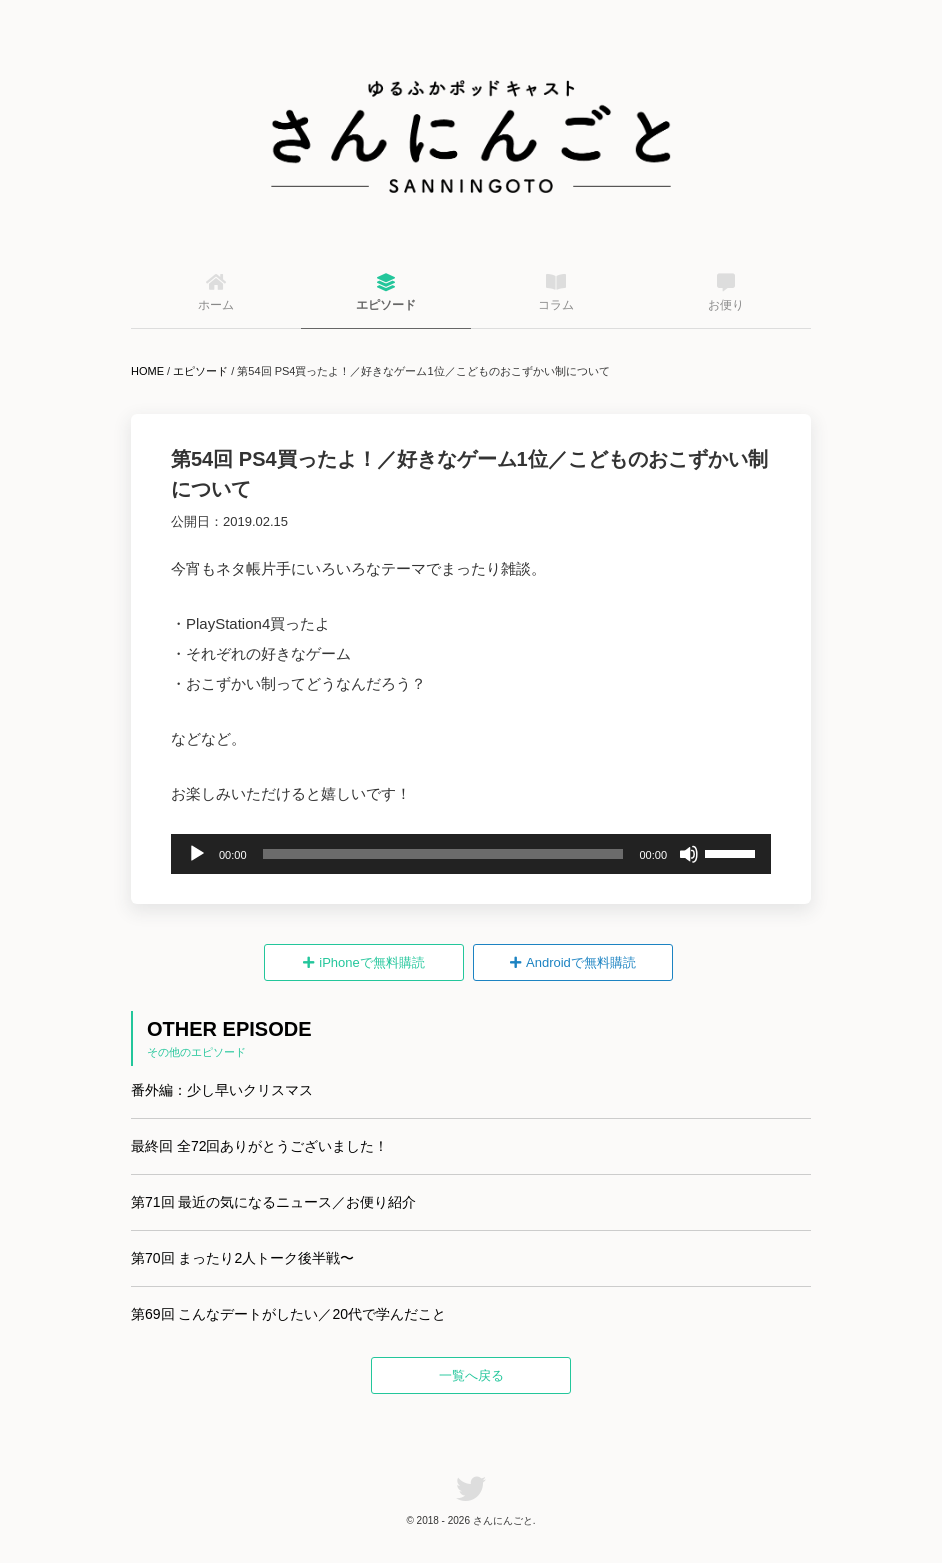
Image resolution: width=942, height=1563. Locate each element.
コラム (556, 292)
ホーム (216, 292)
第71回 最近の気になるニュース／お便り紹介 (273, 1202)
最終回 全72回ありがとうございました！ (259, 1146)
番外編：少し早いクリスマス (222, 1090)
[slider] (443, 854)
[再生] (197, 854)
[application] (471, 854)
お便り (726, 292)
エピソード (386, 292)
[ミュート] (689, 854)
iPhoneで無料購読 (363, 962)
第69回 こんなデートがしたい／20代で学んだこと (288, 1314)
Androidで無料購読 (573, 962)
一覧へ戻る (471, 1375)
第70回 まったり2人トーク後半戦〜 (242, 1258)
